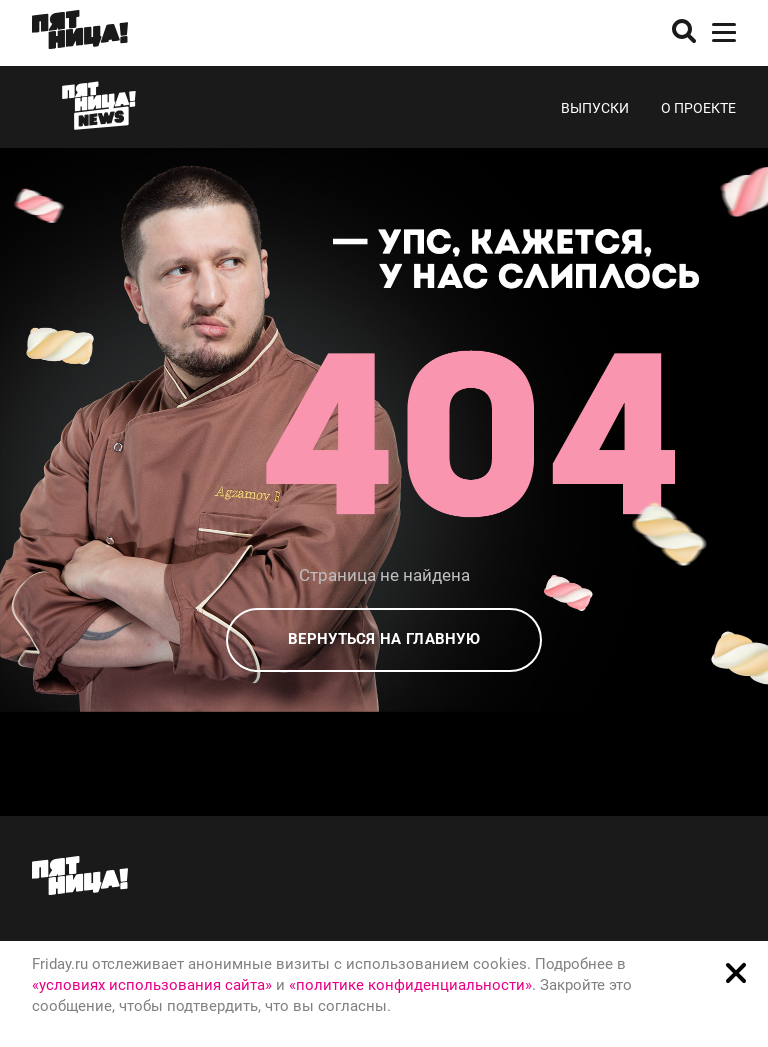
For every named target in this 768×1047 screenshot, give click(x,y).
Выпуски (595, 108)
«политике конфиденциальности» (410, 985)
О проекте (698, 108)
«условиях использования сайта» (152, 985)
